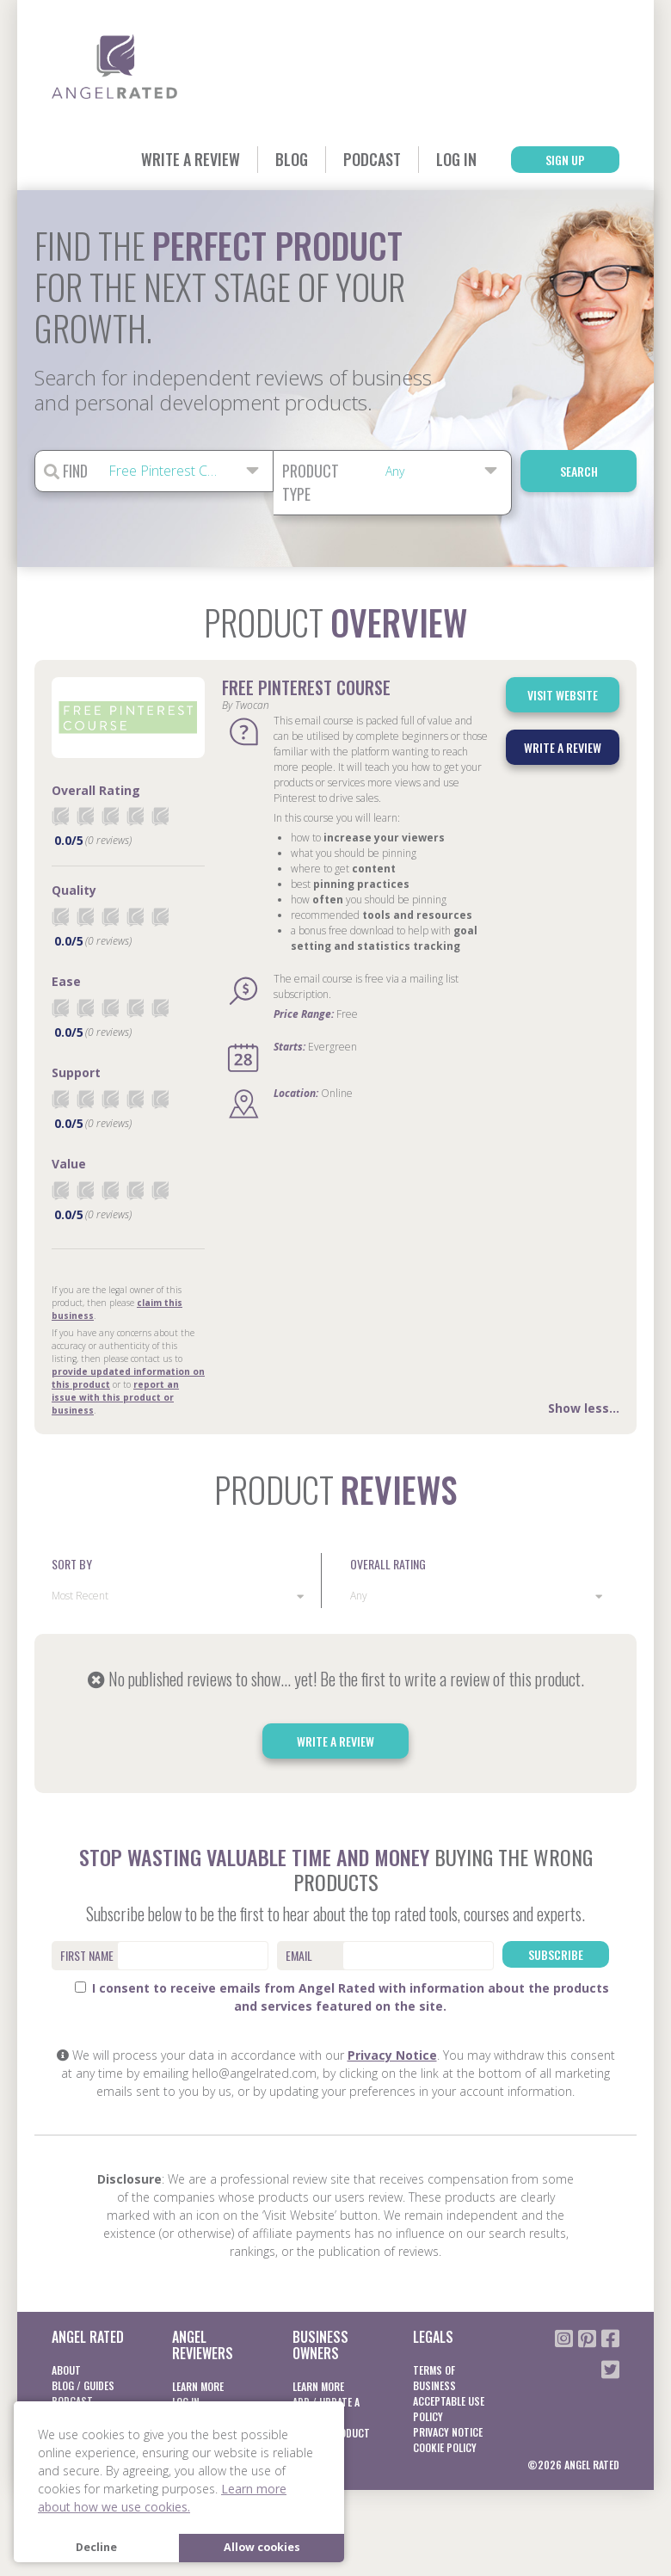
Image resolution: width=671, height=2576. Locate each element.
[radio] (60, 816)
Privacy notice (448, 2432)
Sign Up (565, 160)
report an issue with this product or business (115, 1397)
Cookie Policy (445, 2447)
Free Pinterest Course (306, 687)
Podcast (372, 159)
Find (66, 470)
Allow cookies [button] (262, 2547)
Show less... (583, 1408)
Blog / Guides (83, 2385)
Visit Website (562, 695)
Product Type (310, 482)
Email (299, 1955)
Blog (291, 159)
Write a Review (190, 159)
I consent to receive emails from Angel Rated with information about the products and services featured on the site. (342, 1997)
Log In (456, 159)
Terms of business (434, 2378)
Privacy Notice (392, 2055)
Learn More (198, 2386)
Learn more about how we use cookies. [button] (162, 2497)
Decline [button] (96, 2547)
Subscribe (555, 1954)
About (66, 2370)
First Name (87, 1955)
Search (579, 471)
